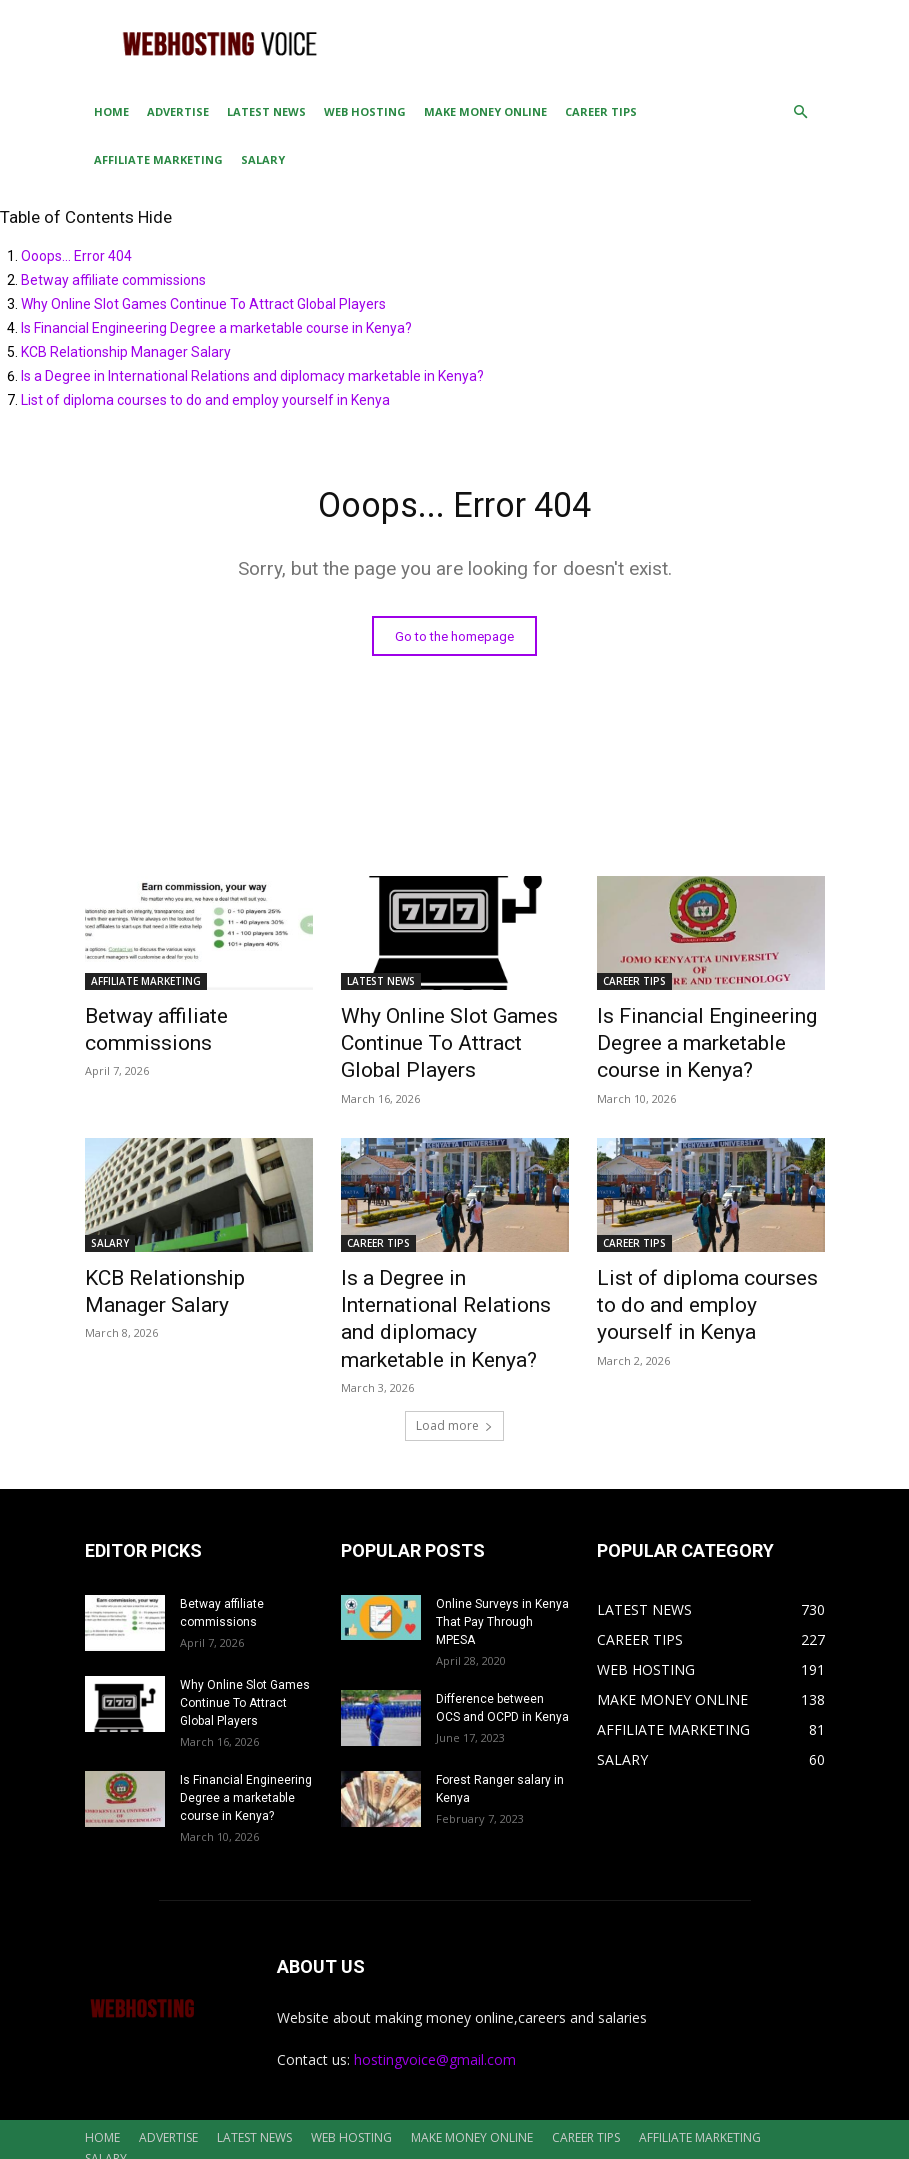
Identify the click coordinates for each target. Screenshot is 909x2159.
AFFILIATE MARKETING (158, 159)
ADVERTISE (178, 111)
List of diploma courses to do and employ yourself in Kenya (205, 400)
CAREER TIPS (601, 111)
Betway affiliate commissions (113, 280)
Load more (454, 1372)
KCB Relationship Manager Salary (126, 352)
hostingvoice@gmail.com (435, 2006)
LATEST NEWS (266, 111)
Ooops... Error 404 (76, 256)
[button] (801, 112)
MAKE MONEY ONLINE (485, 111)
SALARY (263, 159)
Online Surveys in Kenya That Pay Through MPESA (502, 1569)
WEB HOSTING (365, 111)
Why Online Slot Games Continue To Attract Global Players (203, 304)
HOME (111, 111)
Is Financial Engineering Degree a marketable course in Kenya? (216, 328)
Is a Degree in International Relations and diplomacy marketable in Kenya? (252, 376)
